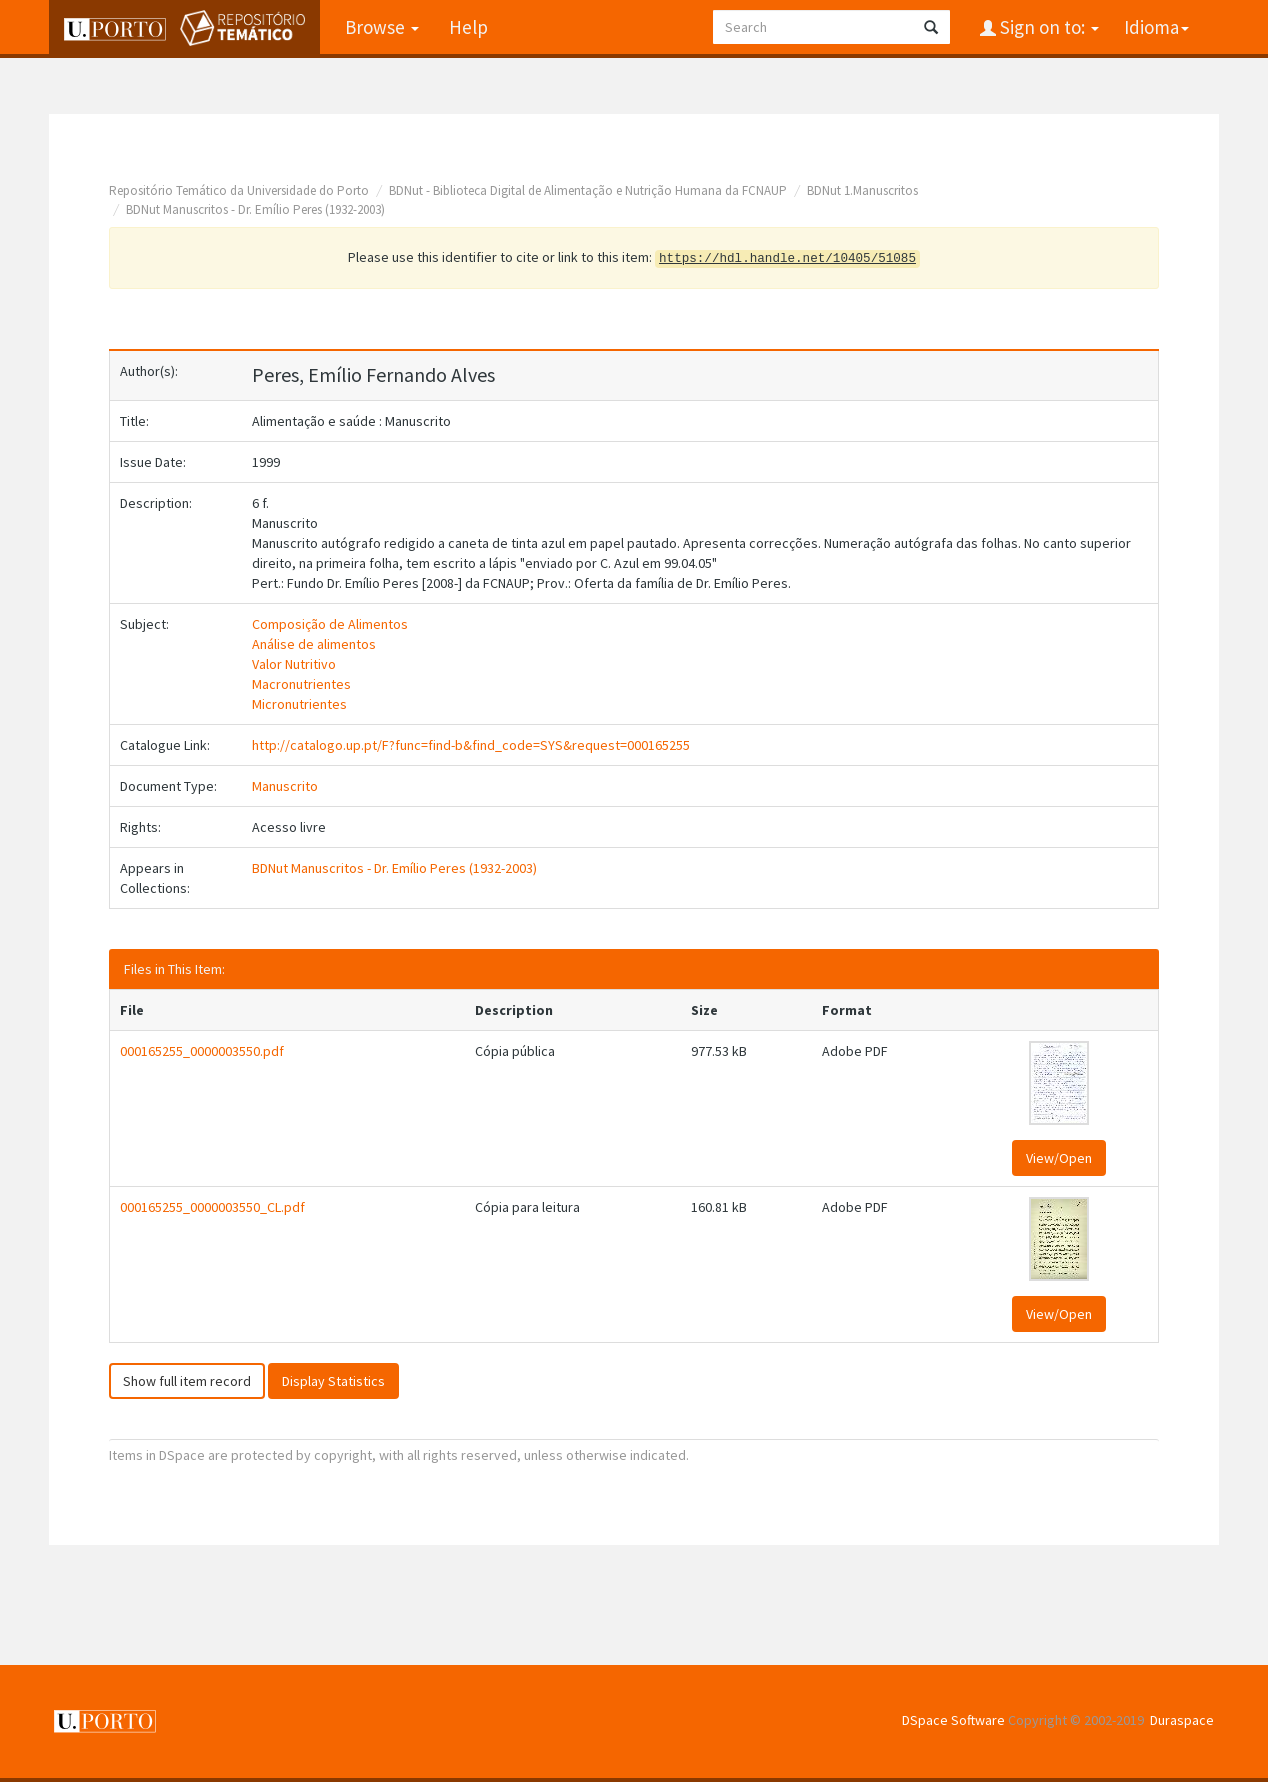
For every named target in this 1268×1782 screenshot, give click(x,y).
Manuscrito (285, 786)
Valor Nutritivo (294, 664)
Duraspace (1182, 1720)
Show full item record (187, 1381)
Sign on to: (1047, 27)
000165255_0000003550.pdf (202, 1051)
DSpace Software (953, 1720)
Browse (382, 27)
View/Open (1059, 1158)
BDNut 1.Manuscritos (862, 190)
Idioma (1156, 27)
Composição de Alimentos (330, 624)
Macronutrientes (301, 684)
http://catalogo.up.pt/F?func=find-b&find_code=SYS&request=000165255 (471, 745)
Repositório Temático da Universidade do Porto (239, 190)
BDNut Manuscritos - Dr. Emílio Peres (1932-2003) (255, 209)
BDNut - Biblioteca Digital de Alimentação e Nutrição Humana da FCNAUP (588, 190)
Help (468, 27)
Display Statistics (333, 1381)
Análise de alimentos (314, 644)
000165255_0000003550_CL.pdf (212, 1207)
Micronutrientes (299, 704)
